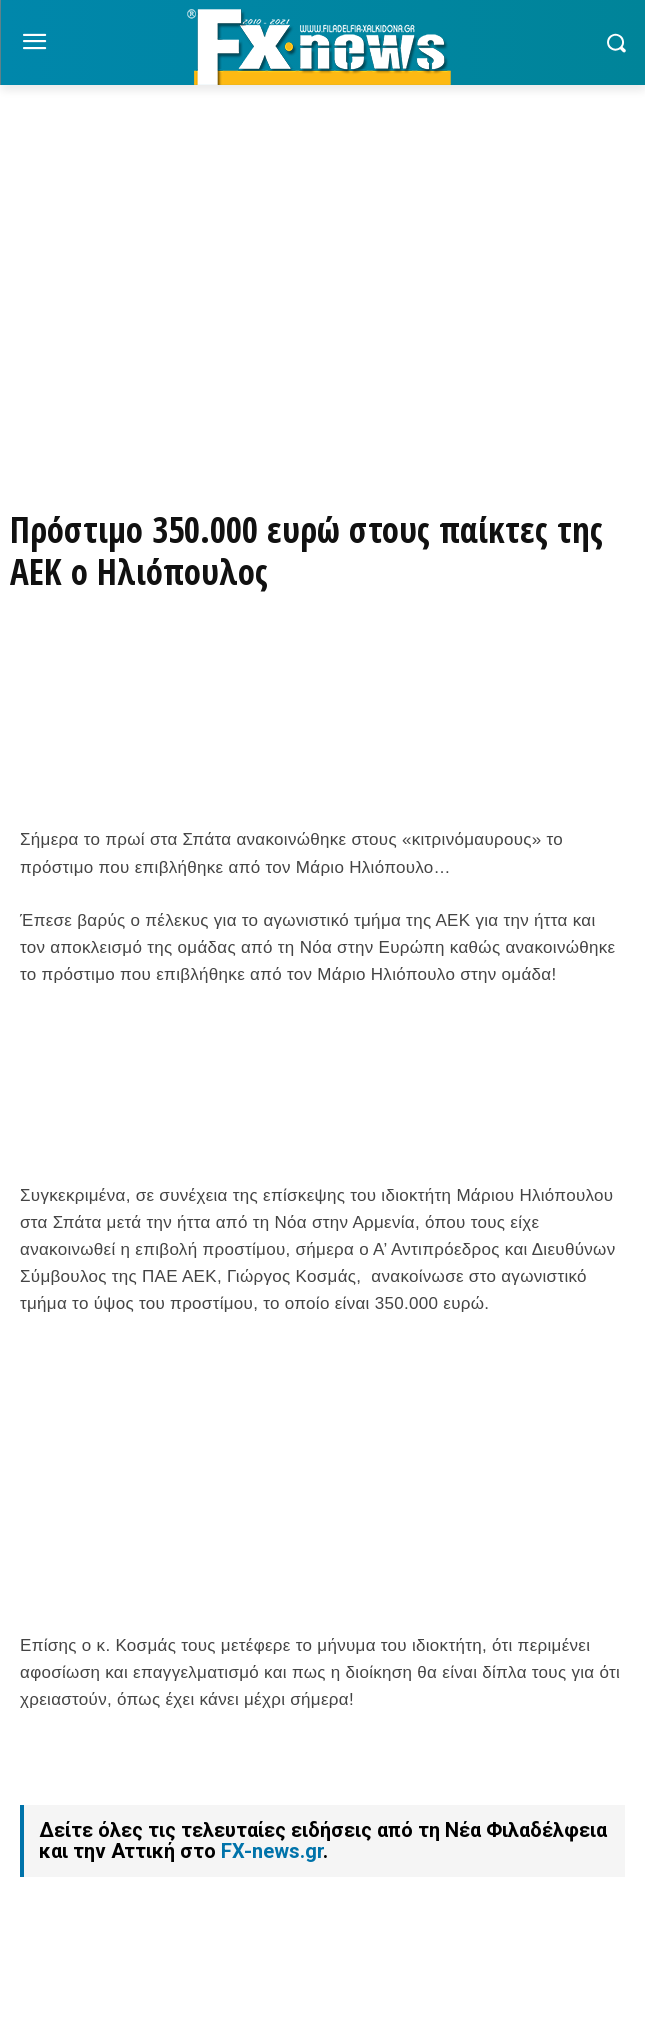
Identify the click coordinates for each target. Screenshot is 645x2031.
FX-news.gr (272, 1851)
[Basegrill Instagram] (323, 357)
